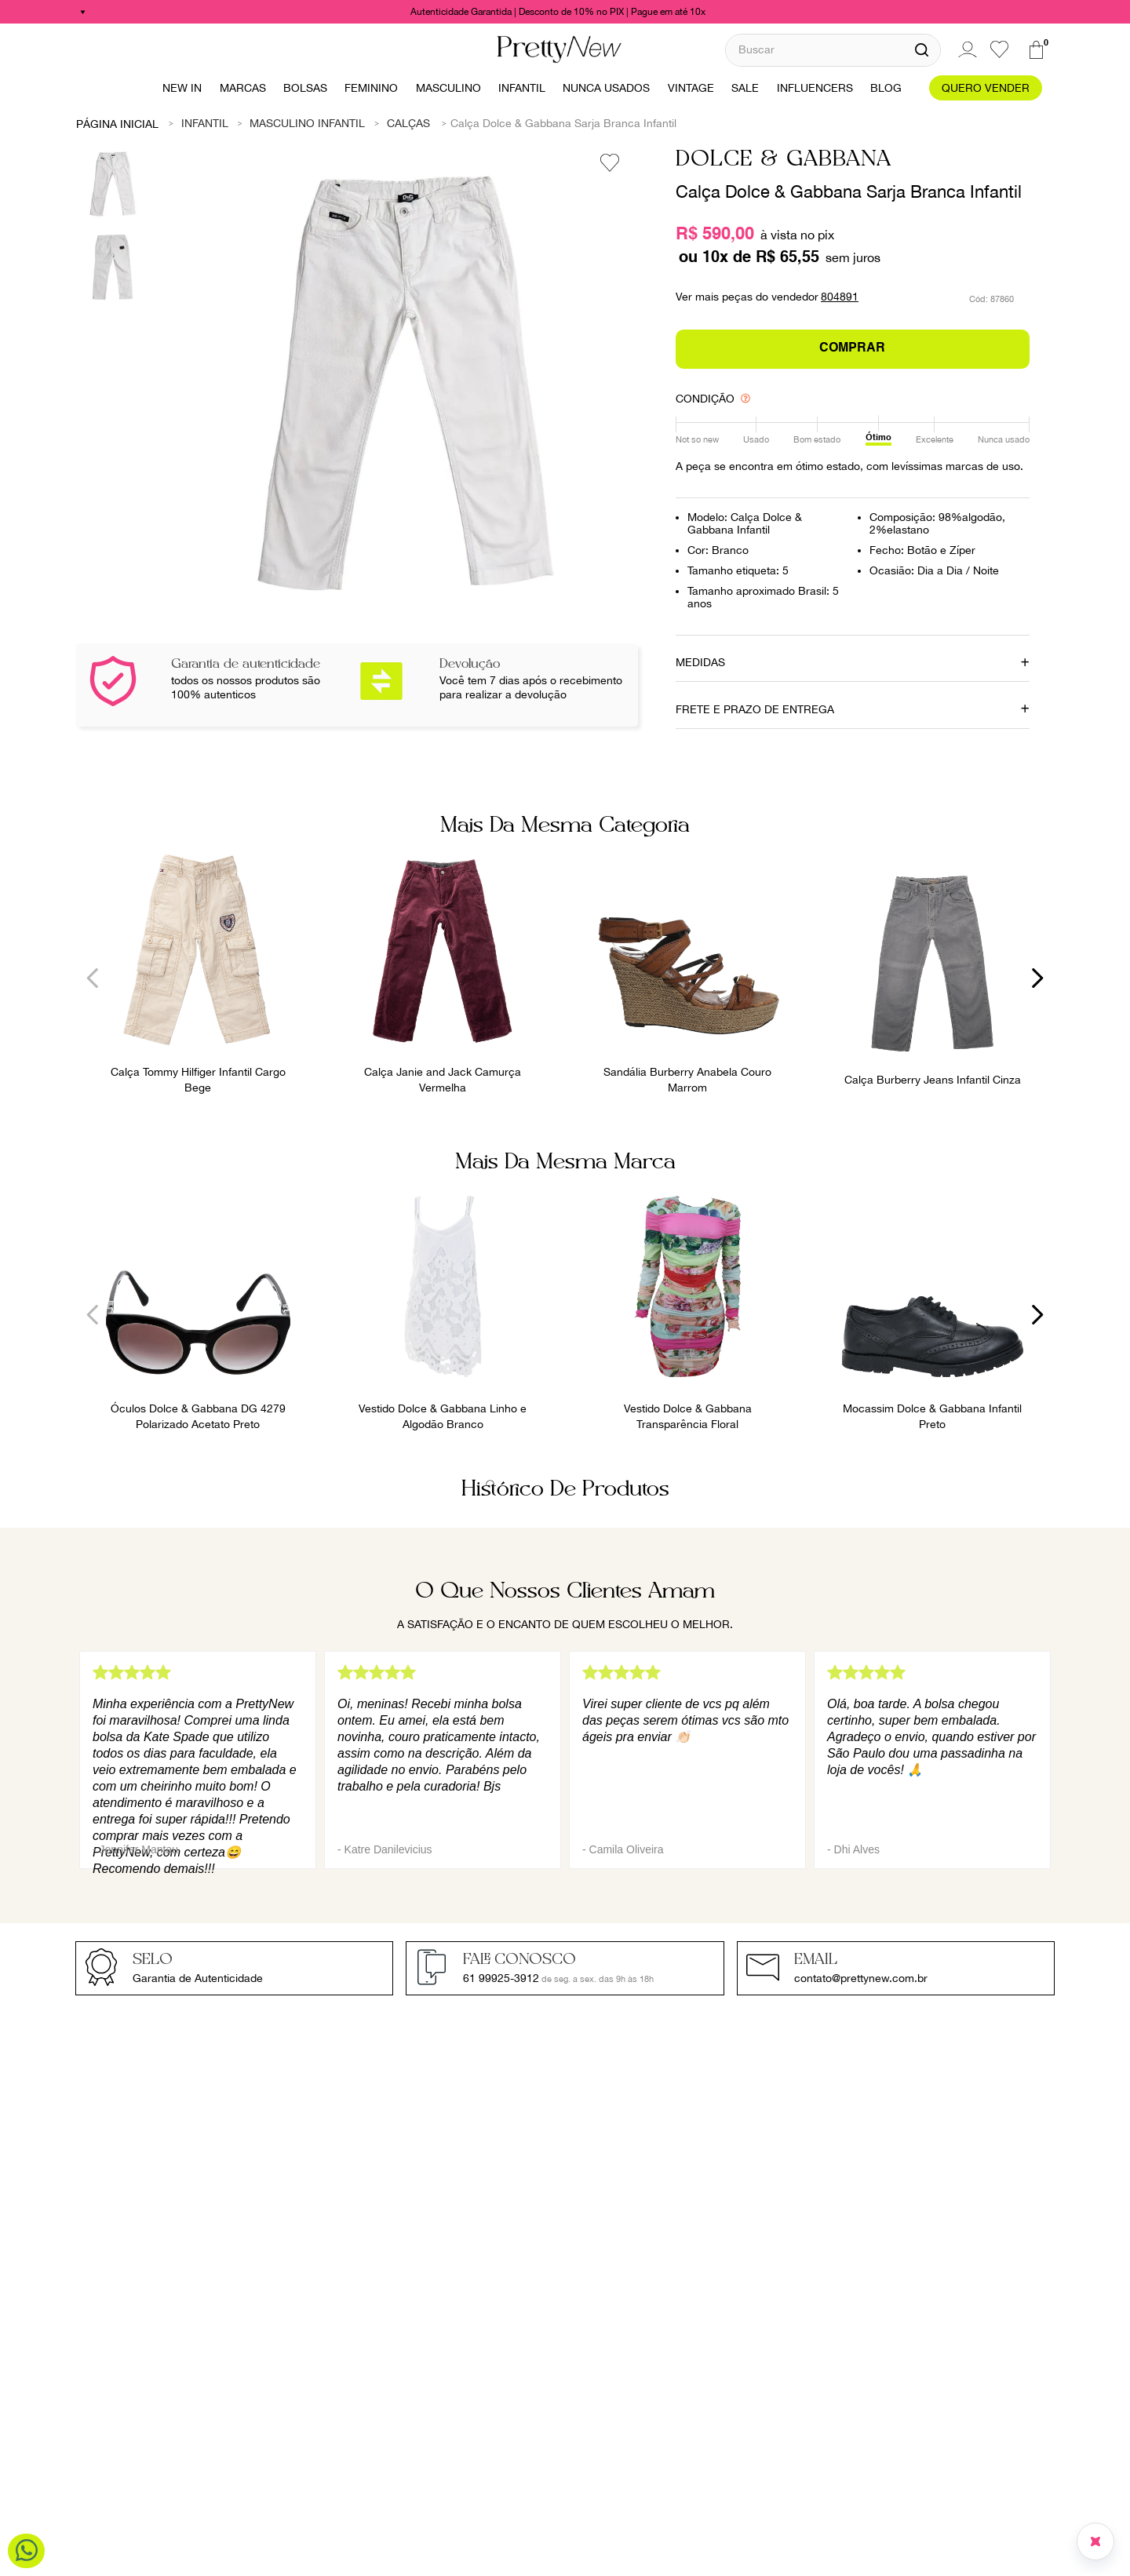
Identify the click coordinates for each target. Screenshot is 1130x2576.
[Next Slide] (1037, 978)
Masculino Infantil (307, 123)
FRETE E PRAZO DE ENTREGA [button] (755, 709)
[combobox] (833, 50)
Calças (408, 123)
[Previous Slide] (93, 978)
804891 (839, 296)
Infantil (204, 123)
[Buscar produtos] (921, 50)
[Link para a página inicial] (117, 123)
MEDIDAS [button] (700, 662)
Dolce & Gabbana (783, 160)
